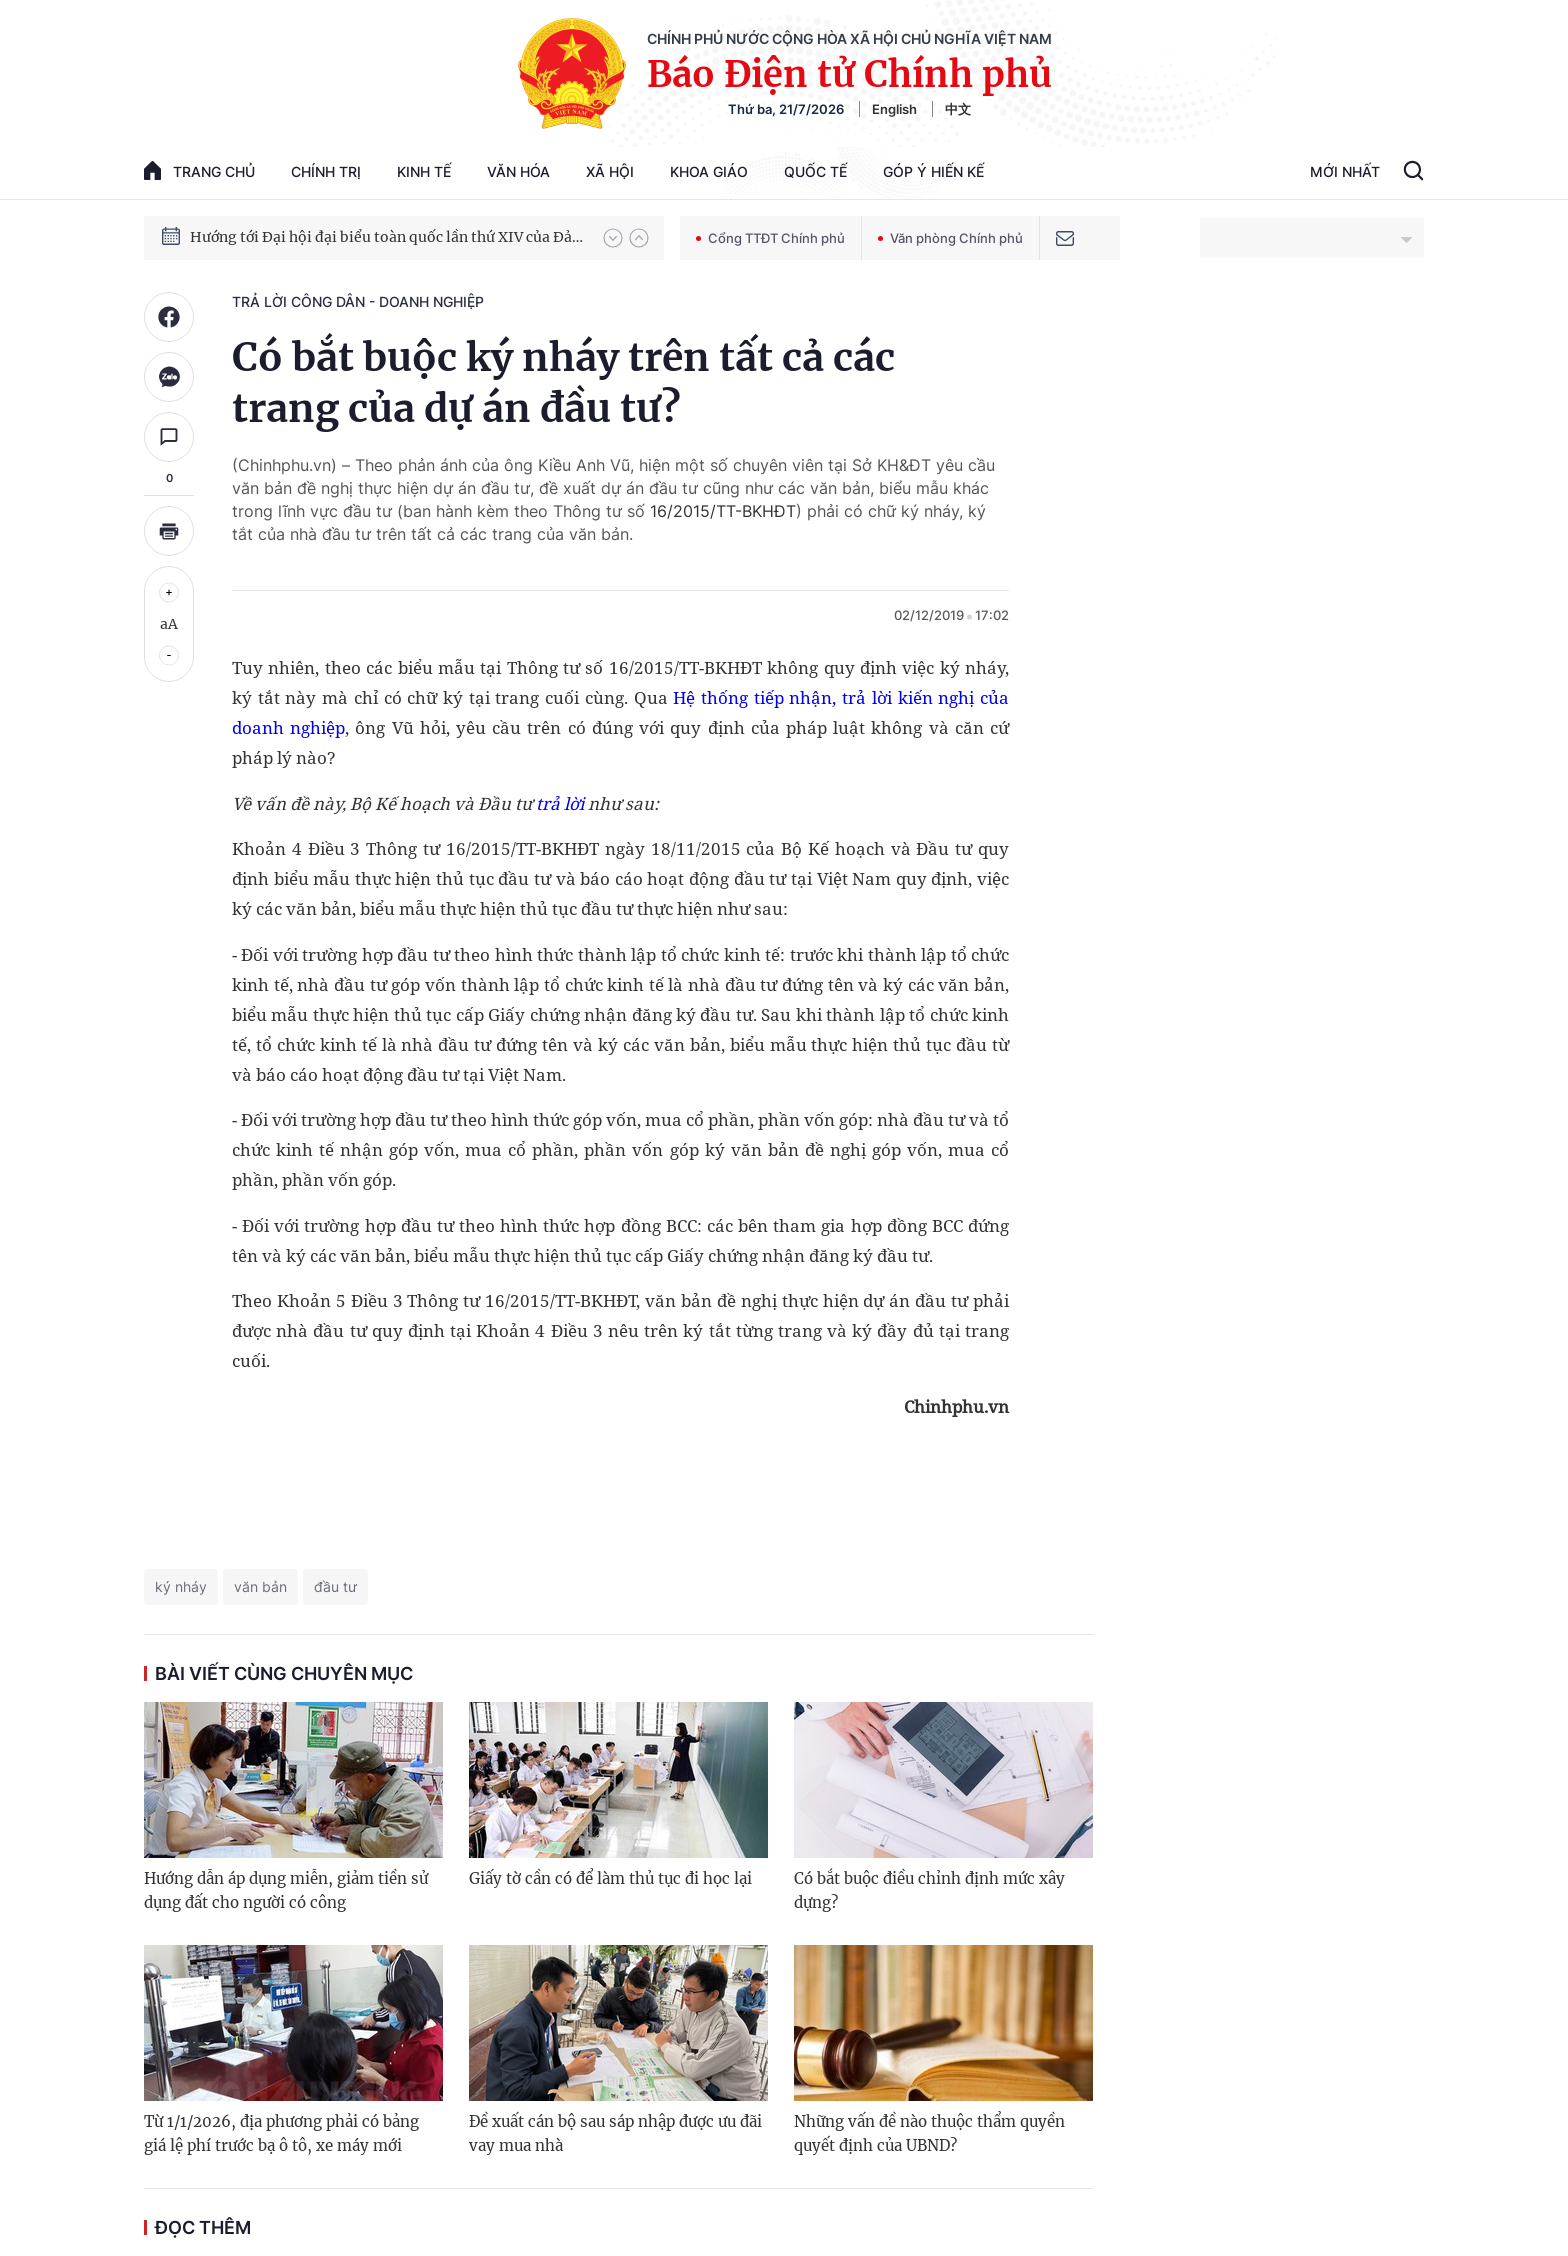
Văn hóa (518, 171)
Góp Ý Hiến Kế (933, 171)
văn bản (260, 1586)
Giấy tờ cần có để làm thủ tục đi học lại (610, 1878)
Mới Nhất (1345, 171)
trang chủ (199, 170)
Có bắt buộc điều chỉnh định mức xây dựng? (929, 1890)
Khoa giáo (709, 171)
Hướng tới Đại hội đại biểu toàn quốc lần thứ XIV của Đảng (387, 237)
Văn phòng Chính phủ (950, 238)
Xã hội (610, 171)
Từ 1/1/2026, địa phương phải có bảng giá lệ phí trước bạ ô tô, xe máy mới (281, 2133)
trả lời (560, 803)
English (894, 109)
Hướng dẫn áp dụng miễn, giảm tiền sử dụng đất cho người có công (286, 1890)
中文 (958, 109)
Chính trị (326, 171)
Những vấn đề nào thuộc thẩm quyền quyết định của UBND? (929, 2133)
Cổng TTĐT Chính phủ (770, 238)
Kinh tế (424, 171)
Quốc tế (815, 171)
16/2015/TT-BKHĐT (723, 511)
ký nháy (181, 1586)
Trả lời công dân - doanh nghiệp (358, 301)
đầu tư (335, 1586)
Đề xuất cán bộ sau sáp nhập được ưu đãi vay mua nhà (615, 2133)
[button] (613, 238)
